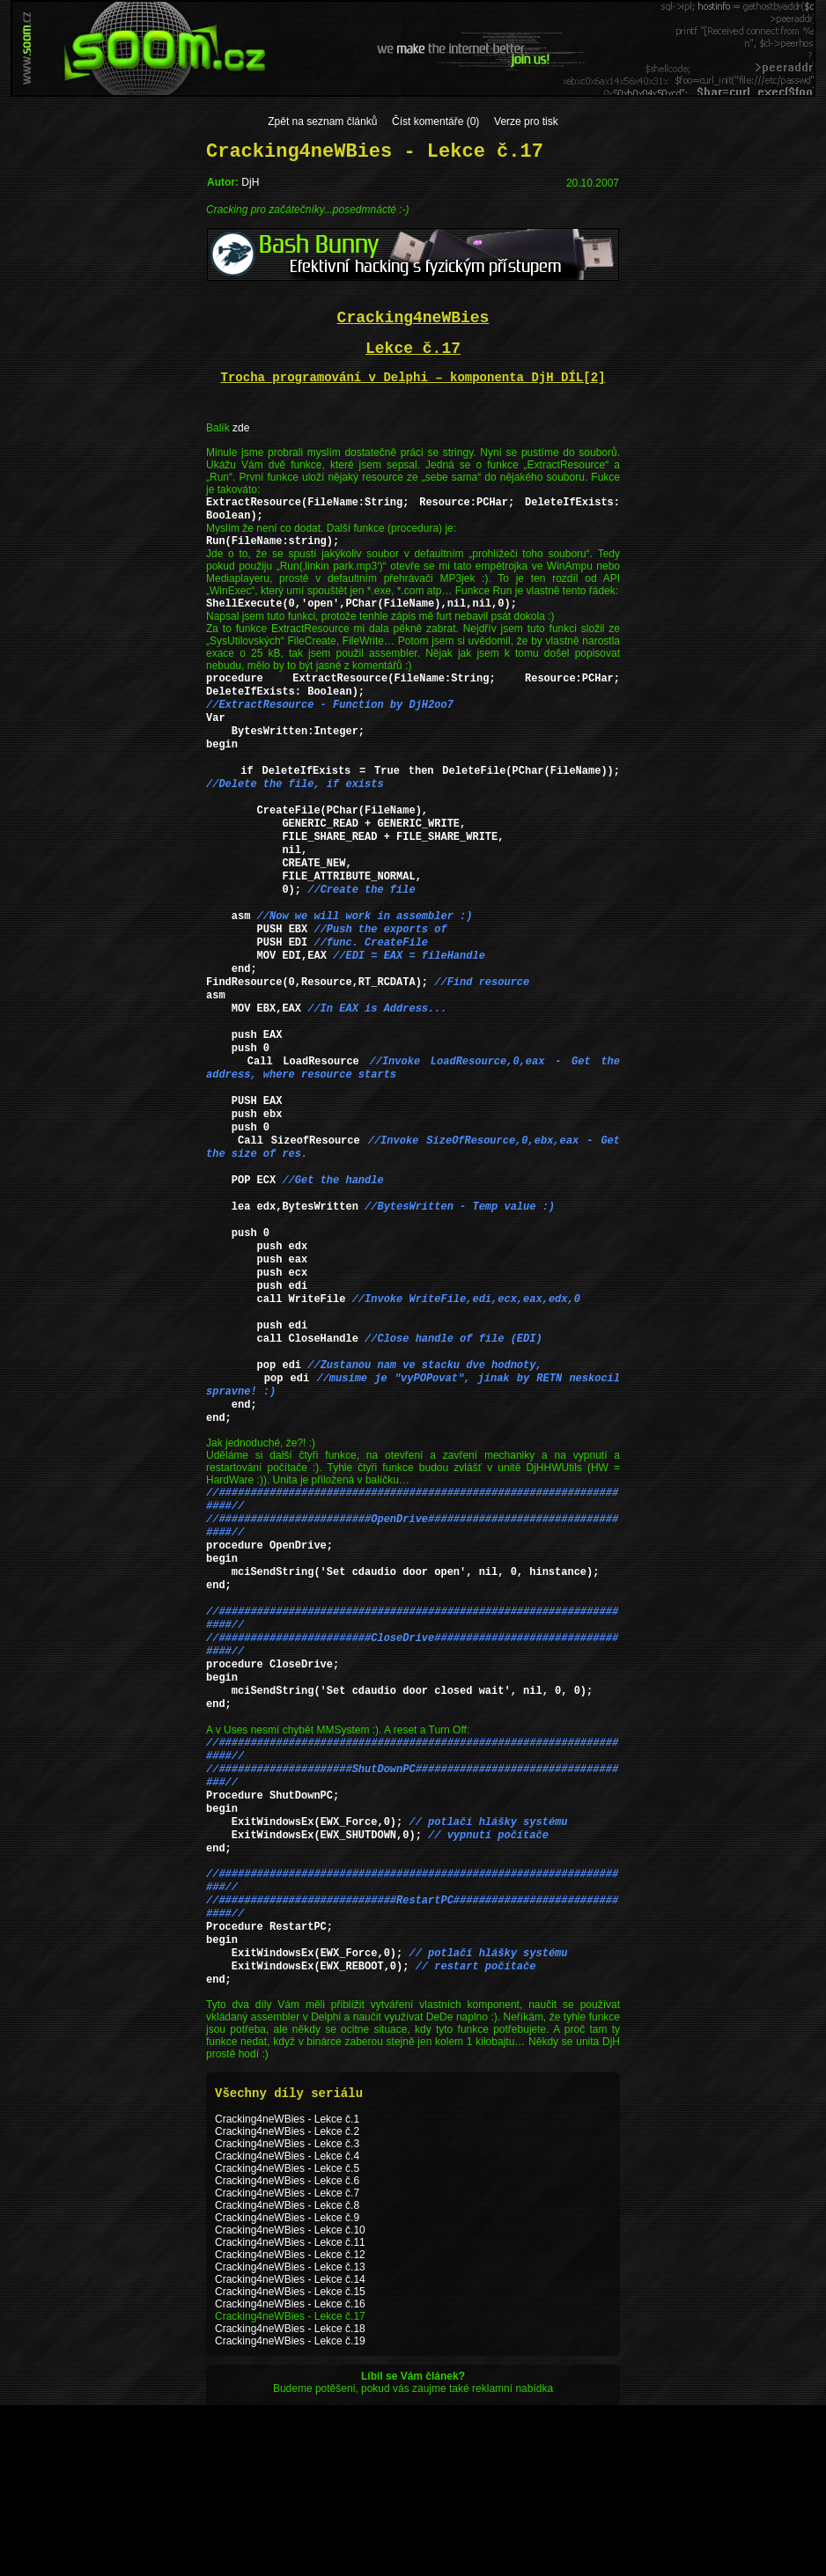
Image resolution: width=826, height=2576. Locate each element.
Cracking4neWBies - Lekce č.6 (287, 2351)
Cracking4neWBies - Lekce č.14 (290, 2450)
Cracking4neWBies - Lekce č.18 (290, 2499)
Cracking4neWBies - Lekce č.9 (287, 2388)
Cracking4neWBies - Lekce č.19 (290, 2512)
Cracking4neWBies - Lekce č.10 (290, 2401)
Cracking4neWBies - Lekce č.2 (287, 2302)
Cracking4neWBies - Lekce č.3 (287, 2314)
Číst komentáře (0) (435, 121)
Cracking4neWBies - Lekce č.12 (290, 2425)
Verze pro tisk (526, 121)
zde (240, 428)
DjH (250, 182)
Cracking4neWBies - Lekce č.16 (290, 2475)
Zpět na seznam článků (322, 121)
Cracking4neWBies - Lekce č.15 (290, 2462)
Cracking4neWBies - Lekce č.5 (287, 2339)
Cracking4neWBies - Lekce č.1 (287, 2290)
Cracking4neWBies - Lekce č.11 (290, 2413)
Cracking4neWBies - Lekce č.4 (287, 2327)
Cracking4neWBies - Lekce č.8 (287, 2376)
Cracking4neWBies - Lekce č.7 (287, 2364)
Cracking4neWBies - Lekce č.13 (290, 2438)
